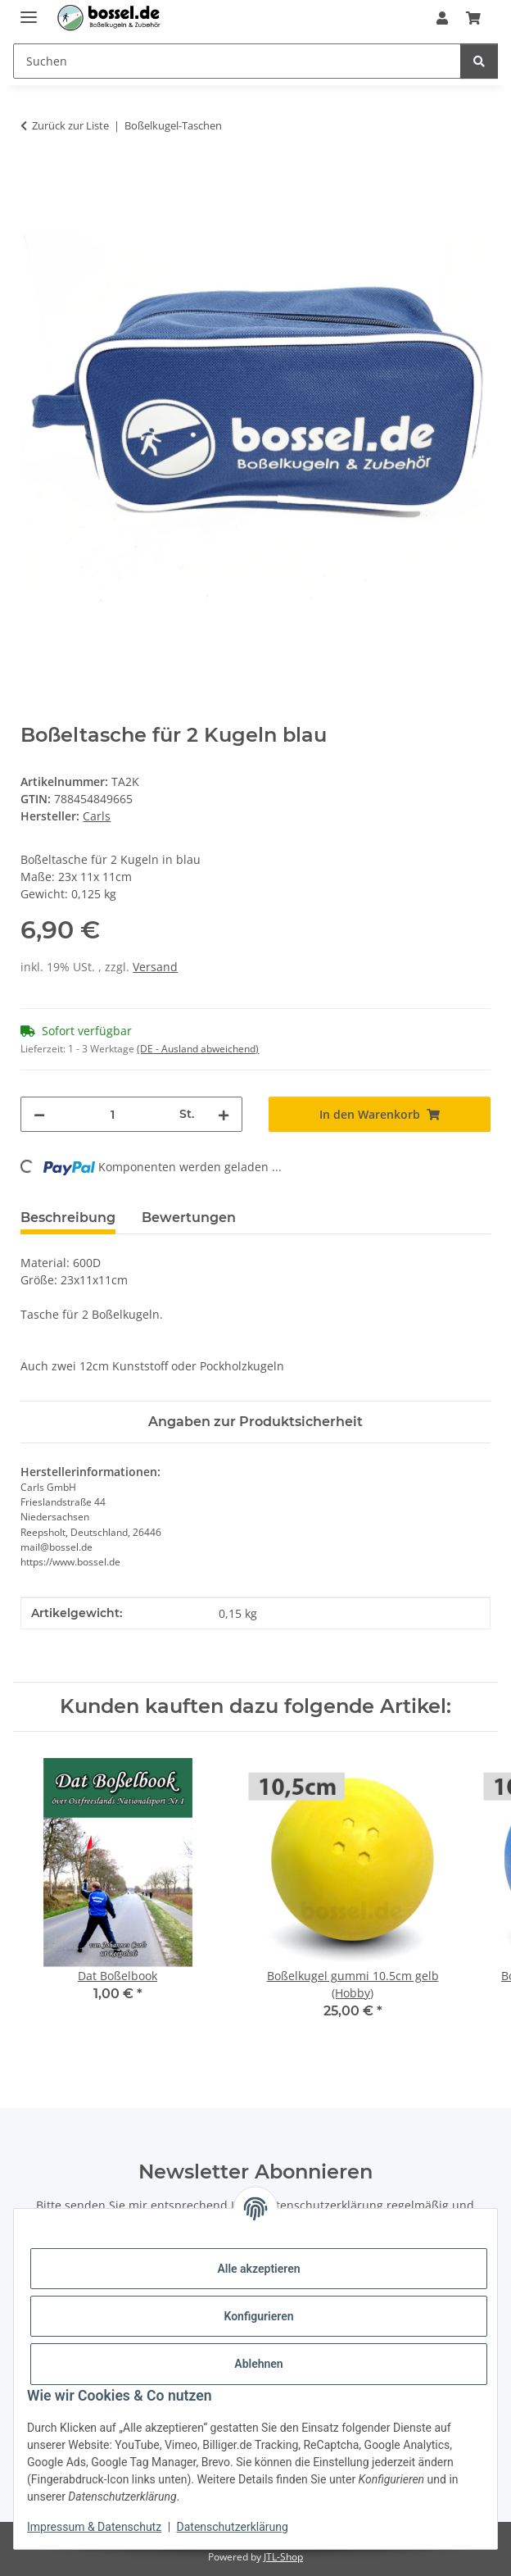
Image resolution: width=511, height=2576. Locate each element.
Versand (155, 967)
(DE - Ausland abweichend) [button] (198, 1049)
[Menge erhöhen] (224, 1114)
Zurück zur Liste (70, 125)
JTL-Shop (283, 2557)
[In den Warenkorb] (33, 177)
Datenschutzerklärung (232, 2526)
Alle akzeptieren (258, 2268)
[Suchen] (479, 61)
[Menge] (112, 1114)
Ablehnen (258, 2363)
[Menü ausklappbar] (28, 10)
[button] (442, 18)
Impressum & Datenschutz (94, 2526)
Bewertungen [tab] (189, 1217)
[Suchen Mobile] (237, 61)
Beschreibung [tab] (67, 1217)
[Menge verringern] (39, 1114)
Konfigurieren (258, 2316)
